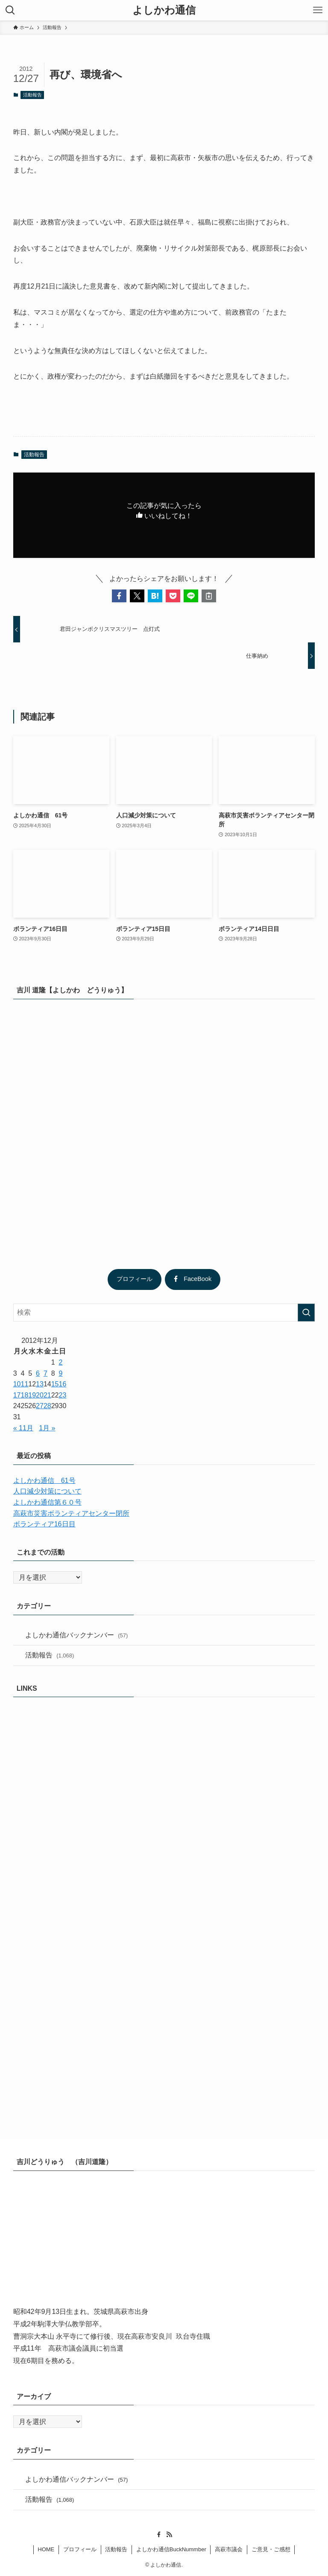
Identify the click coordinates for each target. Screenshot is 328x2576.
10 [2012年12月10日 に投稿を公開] (17, 1384)
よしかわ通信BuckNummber (171, 2549)
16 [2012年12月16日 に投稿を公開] (63, 1384)
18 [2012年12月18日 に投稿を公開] (25, 1395)
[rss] (169, 2534)
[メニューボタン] (318, 10)
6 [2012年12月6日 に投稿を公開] (38, 1373)
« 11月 (23, 1428)
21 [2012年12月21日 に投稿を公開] (47, 1395)
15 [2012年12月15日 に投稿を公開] (55, 1384)
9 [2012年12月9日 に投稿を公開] (61, 1373)
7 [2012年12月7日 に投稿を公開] (45, 1373)
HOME (46, 2549)
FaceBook (192, 1278)
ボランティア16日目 (44, 1524)
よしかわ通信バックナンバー (76, 1635)
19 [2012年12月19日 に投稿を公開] (32, 1395)
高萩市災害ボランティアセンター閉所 (71, 1513)
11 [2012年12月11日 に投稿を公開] (25, 1384)
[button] (119, 595)
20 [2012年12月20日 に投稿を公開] (40, 1395)
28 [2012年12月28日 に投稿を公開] (47, 1405)
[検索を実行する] (306, 1313)
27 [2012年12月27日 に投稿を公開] (40, 1405)
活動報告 (32, 94)
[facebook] (159, 2534)
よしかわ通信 (164, 10)
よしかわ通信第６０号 (47, 1502)
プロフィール (134, 1278)
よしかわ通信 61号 (44, 1480)
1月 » (47, 1428)
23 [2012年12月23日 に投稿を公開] (63, 1395)
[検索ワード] (164, 1313)
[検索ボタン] (10, 10)
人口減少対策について (47, 1491)
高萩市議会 (229, 2549)
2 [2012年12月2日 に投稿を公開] (61, 1362)
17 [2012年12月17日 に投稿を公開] (17, 1395)
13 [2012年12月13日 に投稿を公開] (40, 1384)
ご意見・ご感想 (271, 2549)
